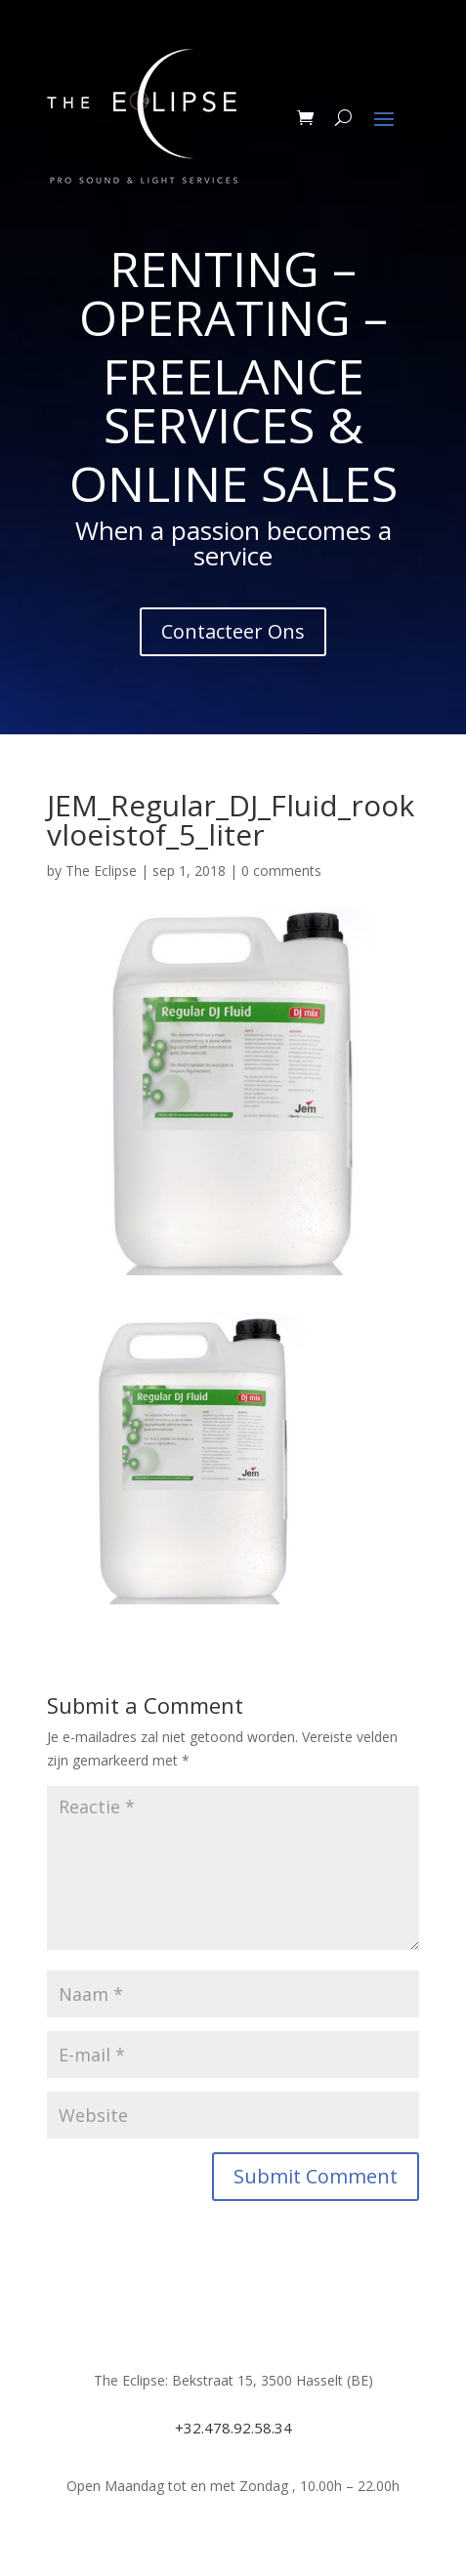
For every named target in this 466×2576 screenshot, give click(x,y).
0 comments (281, 870)
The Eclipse (101, 870)
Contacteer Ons (233, 631)
